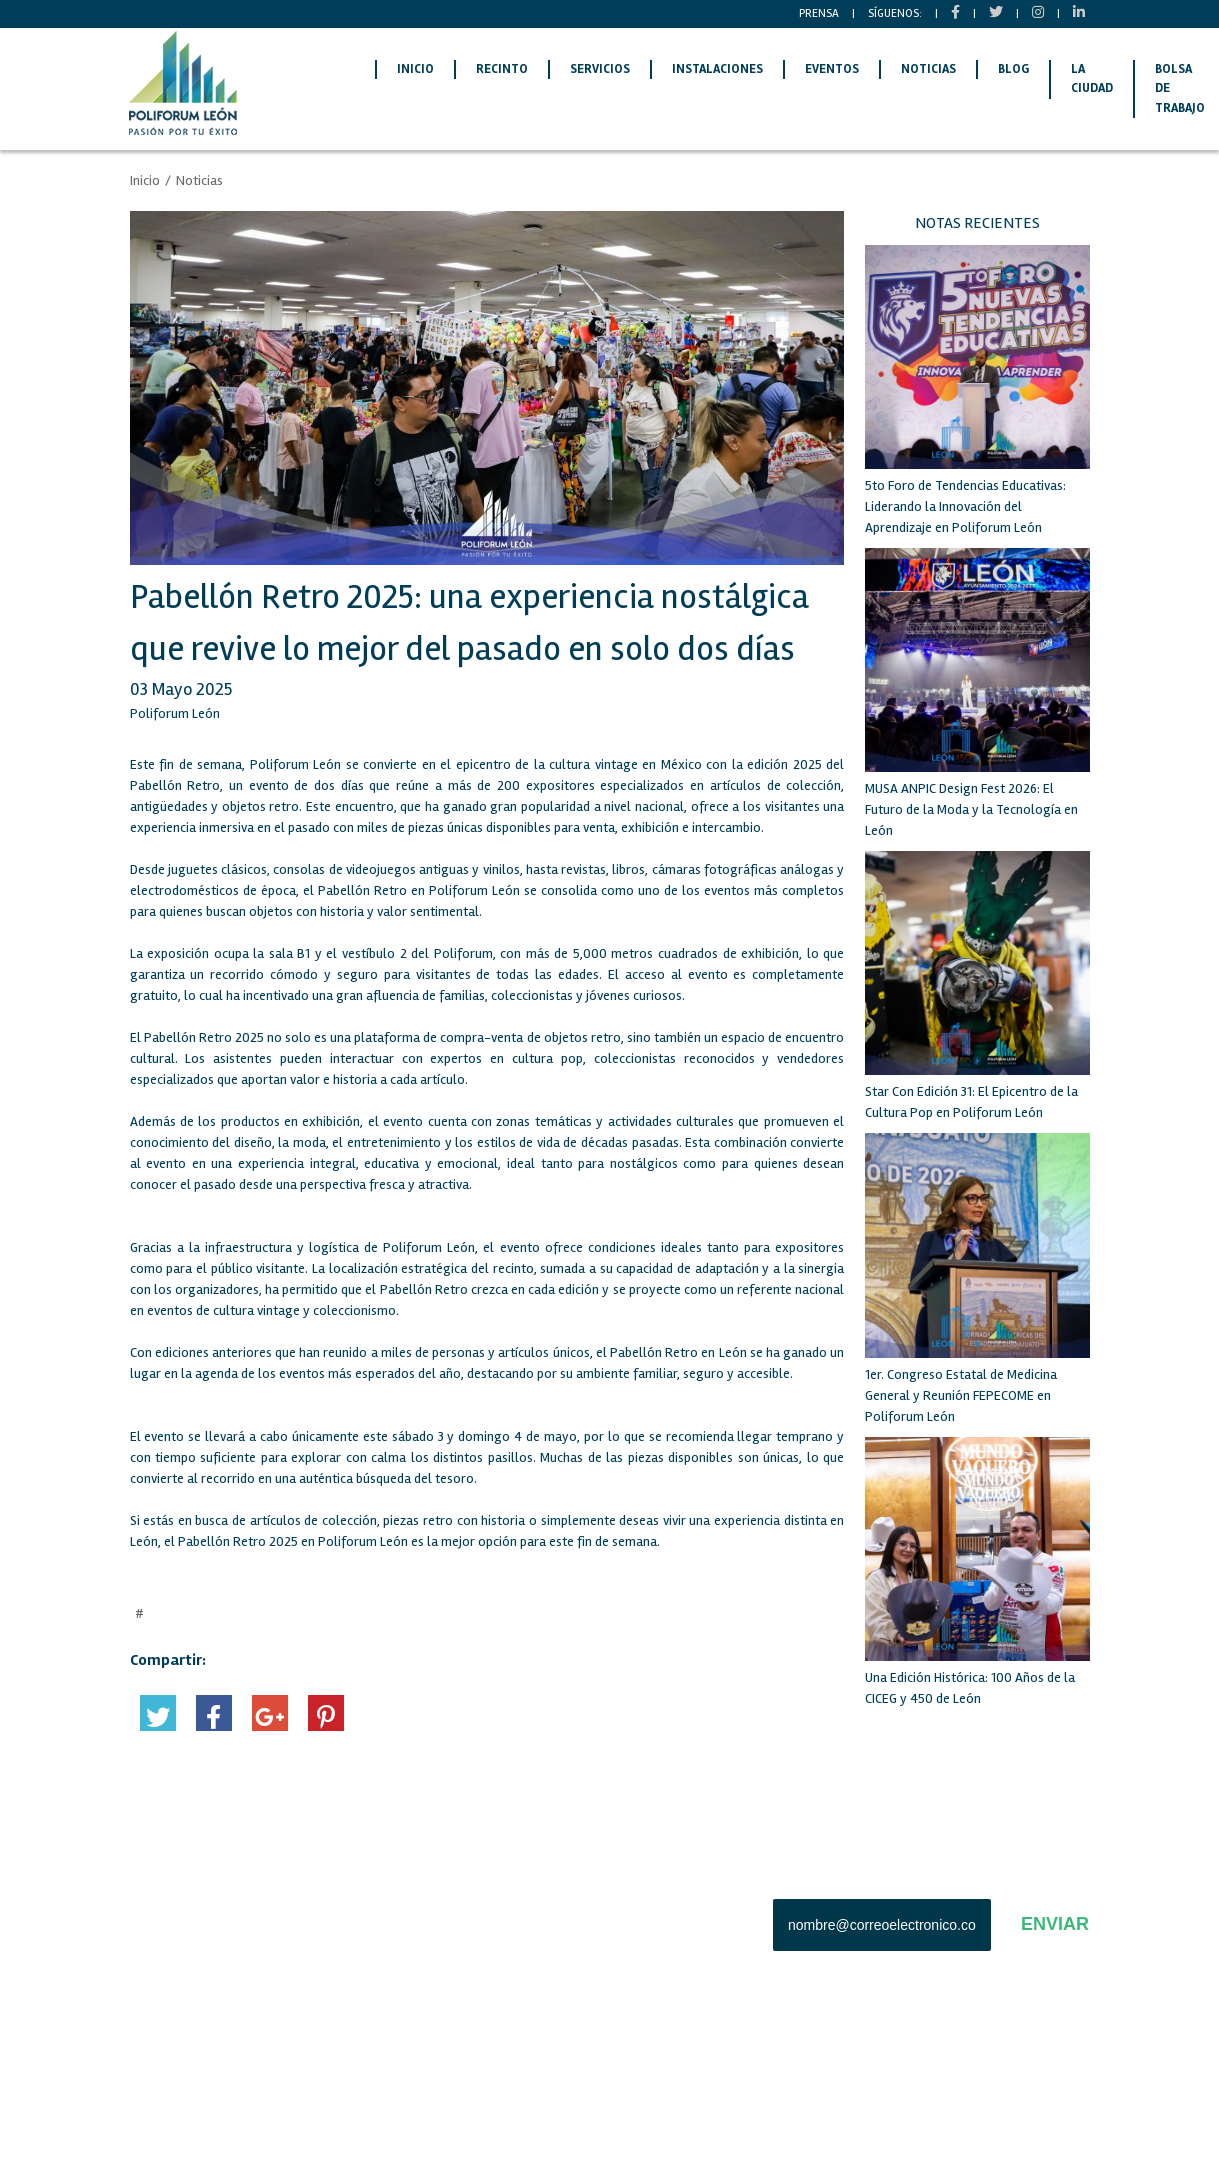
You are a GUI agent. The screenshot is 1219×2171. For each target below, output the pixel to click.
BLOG (1013, 69)
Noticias (199, 180)
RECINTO (502, 69)
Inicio (145, 180)
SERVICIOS (600, 69)
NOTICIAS (928, 69)
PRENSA (819, 13)
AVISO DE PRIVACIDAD (192, 2119)
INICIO (415, 69)
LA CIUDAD (1092, 79)
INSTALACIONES (717, 69)
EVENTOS (832, 69)
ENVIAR (1055, 1924)
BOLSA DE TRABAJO (185, 1932)
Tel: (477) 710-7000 (519, 1961)
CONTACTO (314, 1964)
